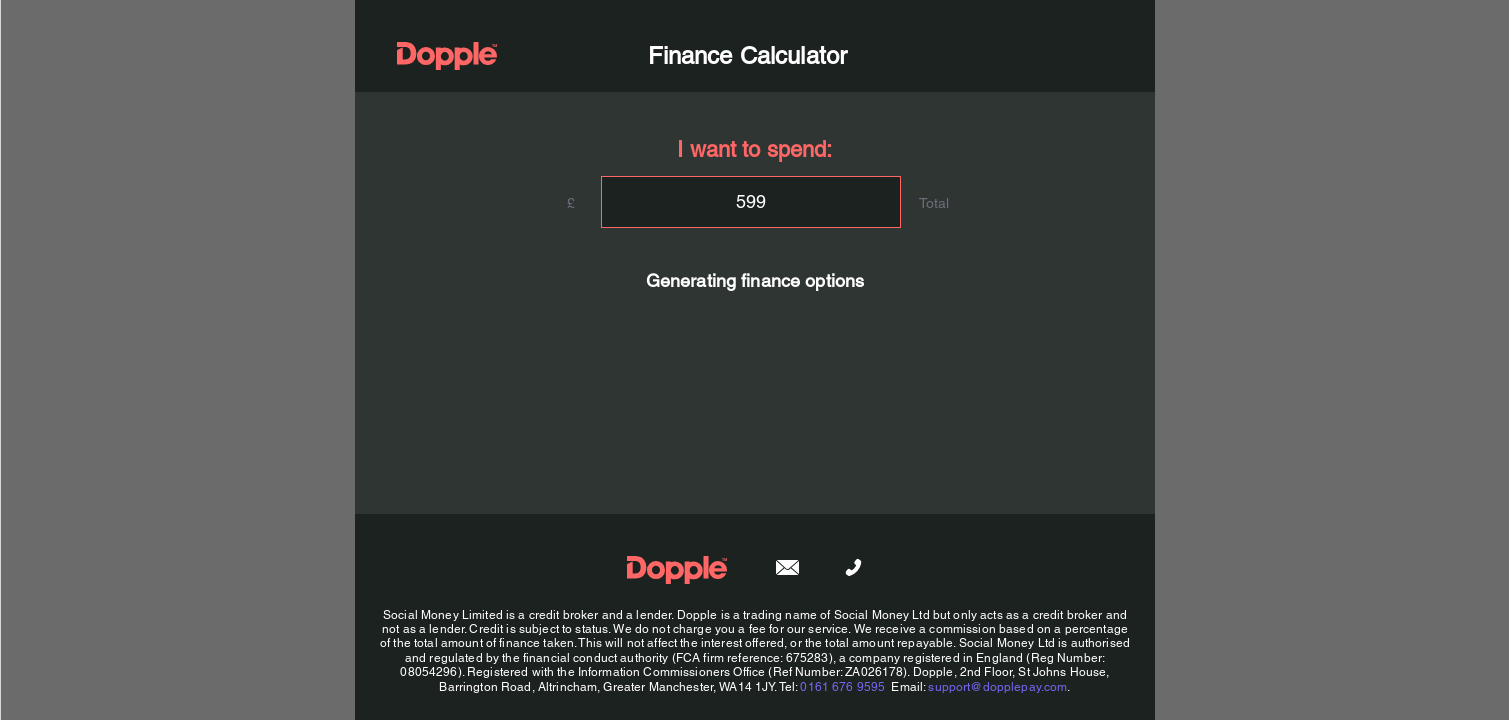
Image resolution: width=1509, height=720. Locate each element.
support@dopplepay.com (997, 687)
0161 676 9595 (842, 687)
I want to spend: (754, 149)
